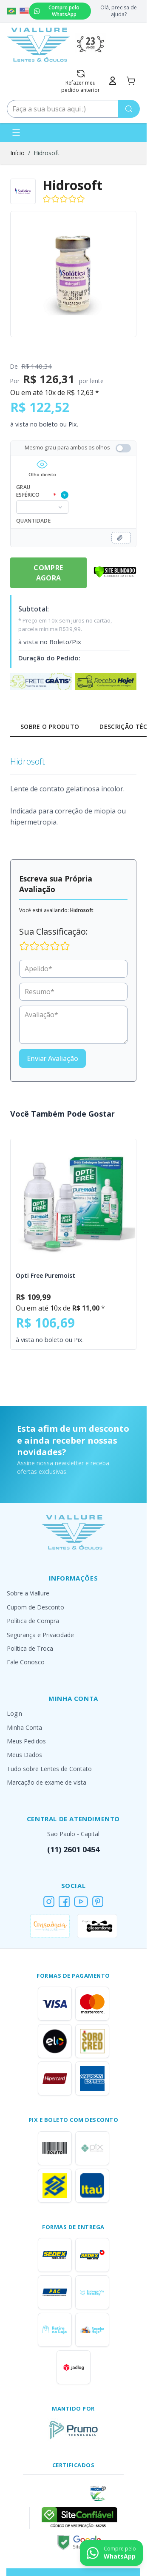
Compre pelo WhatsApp (56, 11)
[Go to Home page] (38, 45)
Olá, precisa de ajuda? (118, 11)
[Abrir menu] (16, 132)
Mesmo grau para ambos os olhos (78, 448)
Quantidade (33, 520)
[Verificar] (115, 572)
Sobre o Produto (49, 726)
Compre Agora (48, 573)
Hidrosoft (47, 153)
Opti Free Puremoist (45, 1275)
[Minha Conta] (112, 80)
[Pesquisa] (129, 109)
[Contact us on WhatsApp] (111, 2553)
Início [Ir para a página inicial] (17, 153)
